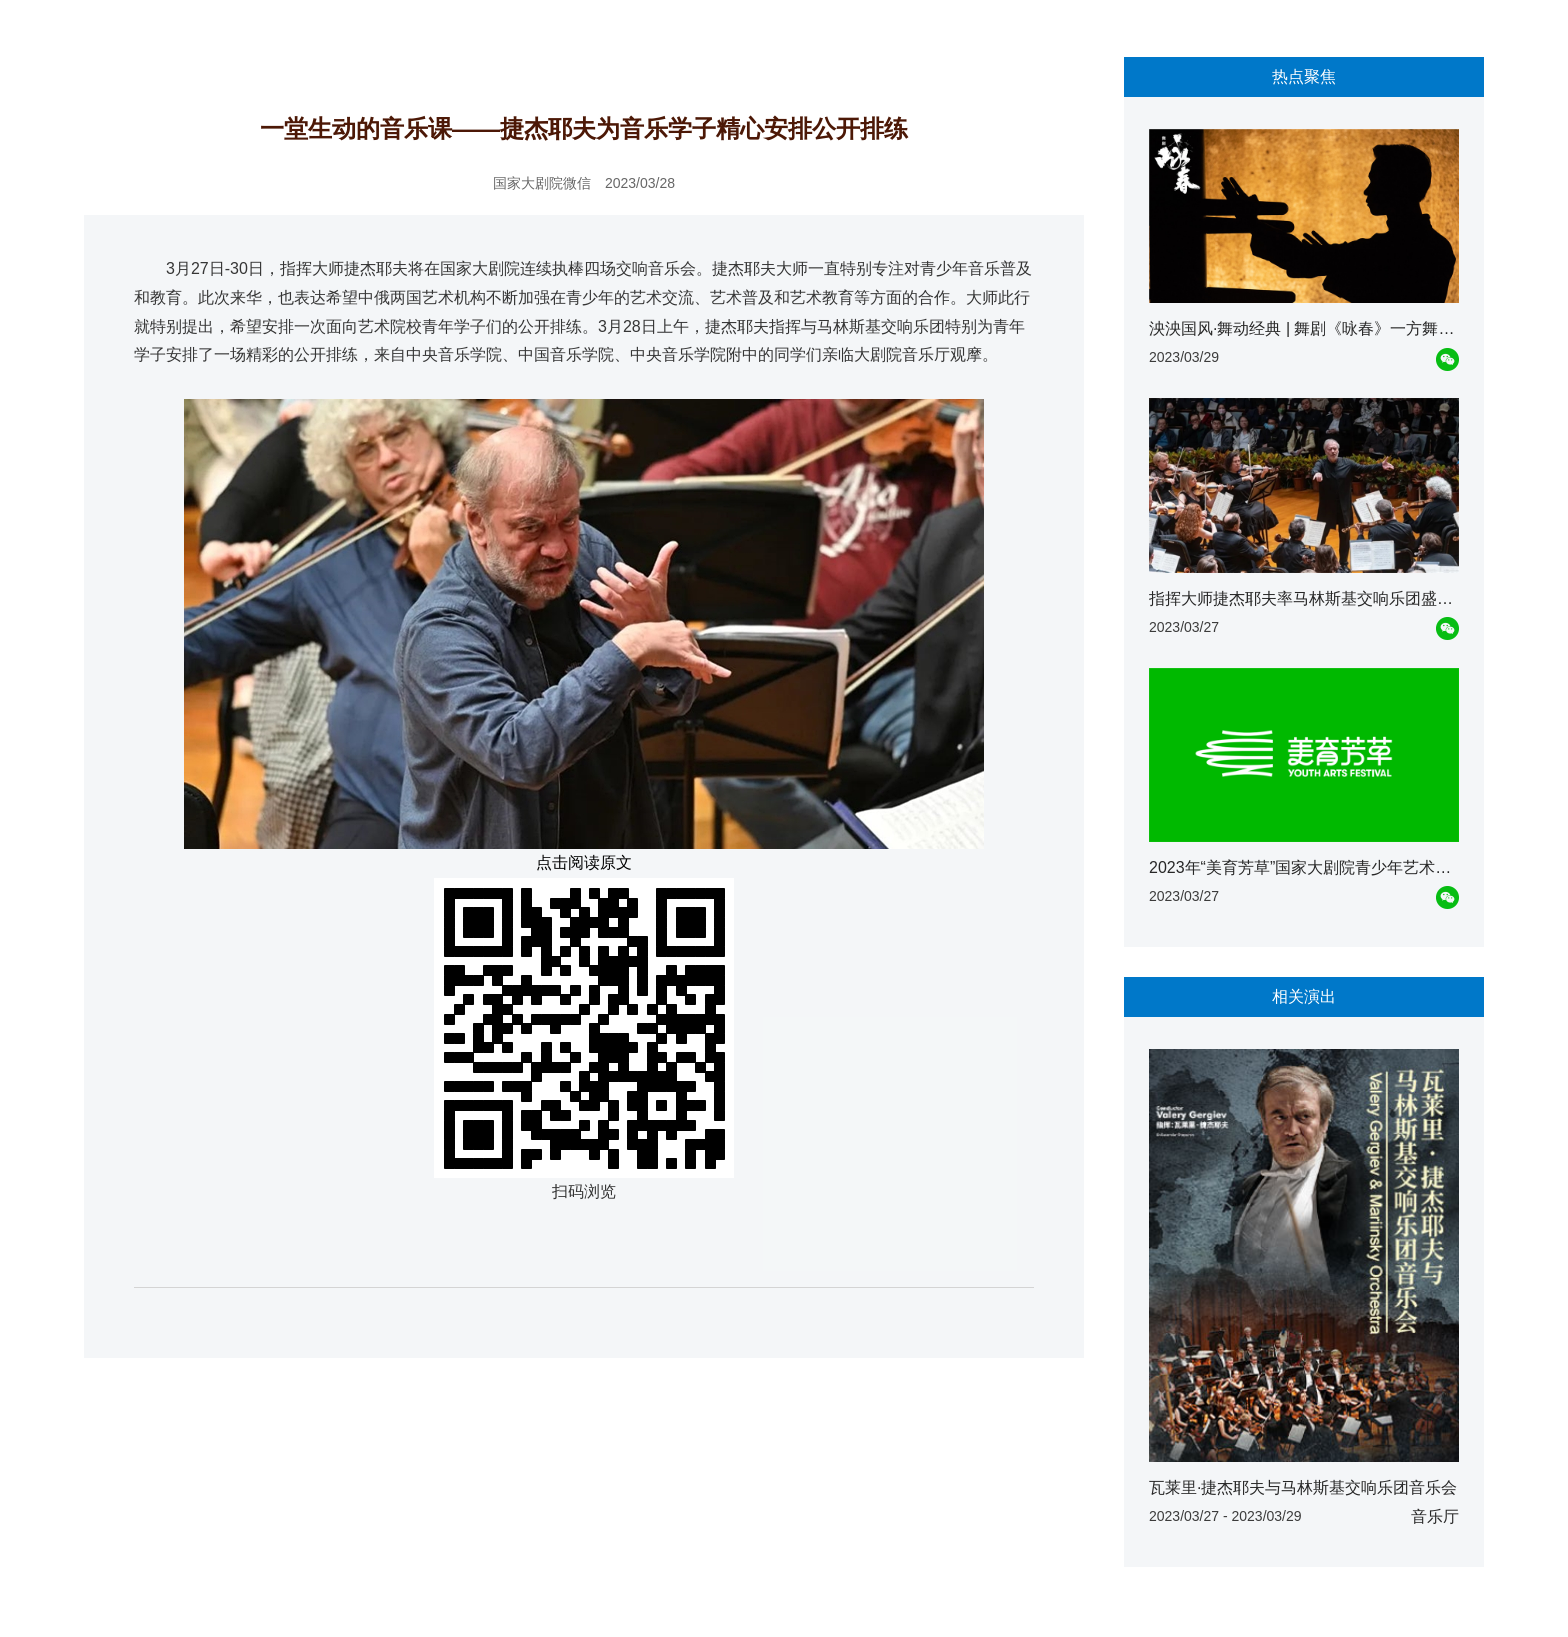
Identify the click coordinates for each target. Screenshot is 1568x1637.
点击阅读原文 (584, 862)
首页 (109, 31)
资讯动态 (167, 31)
